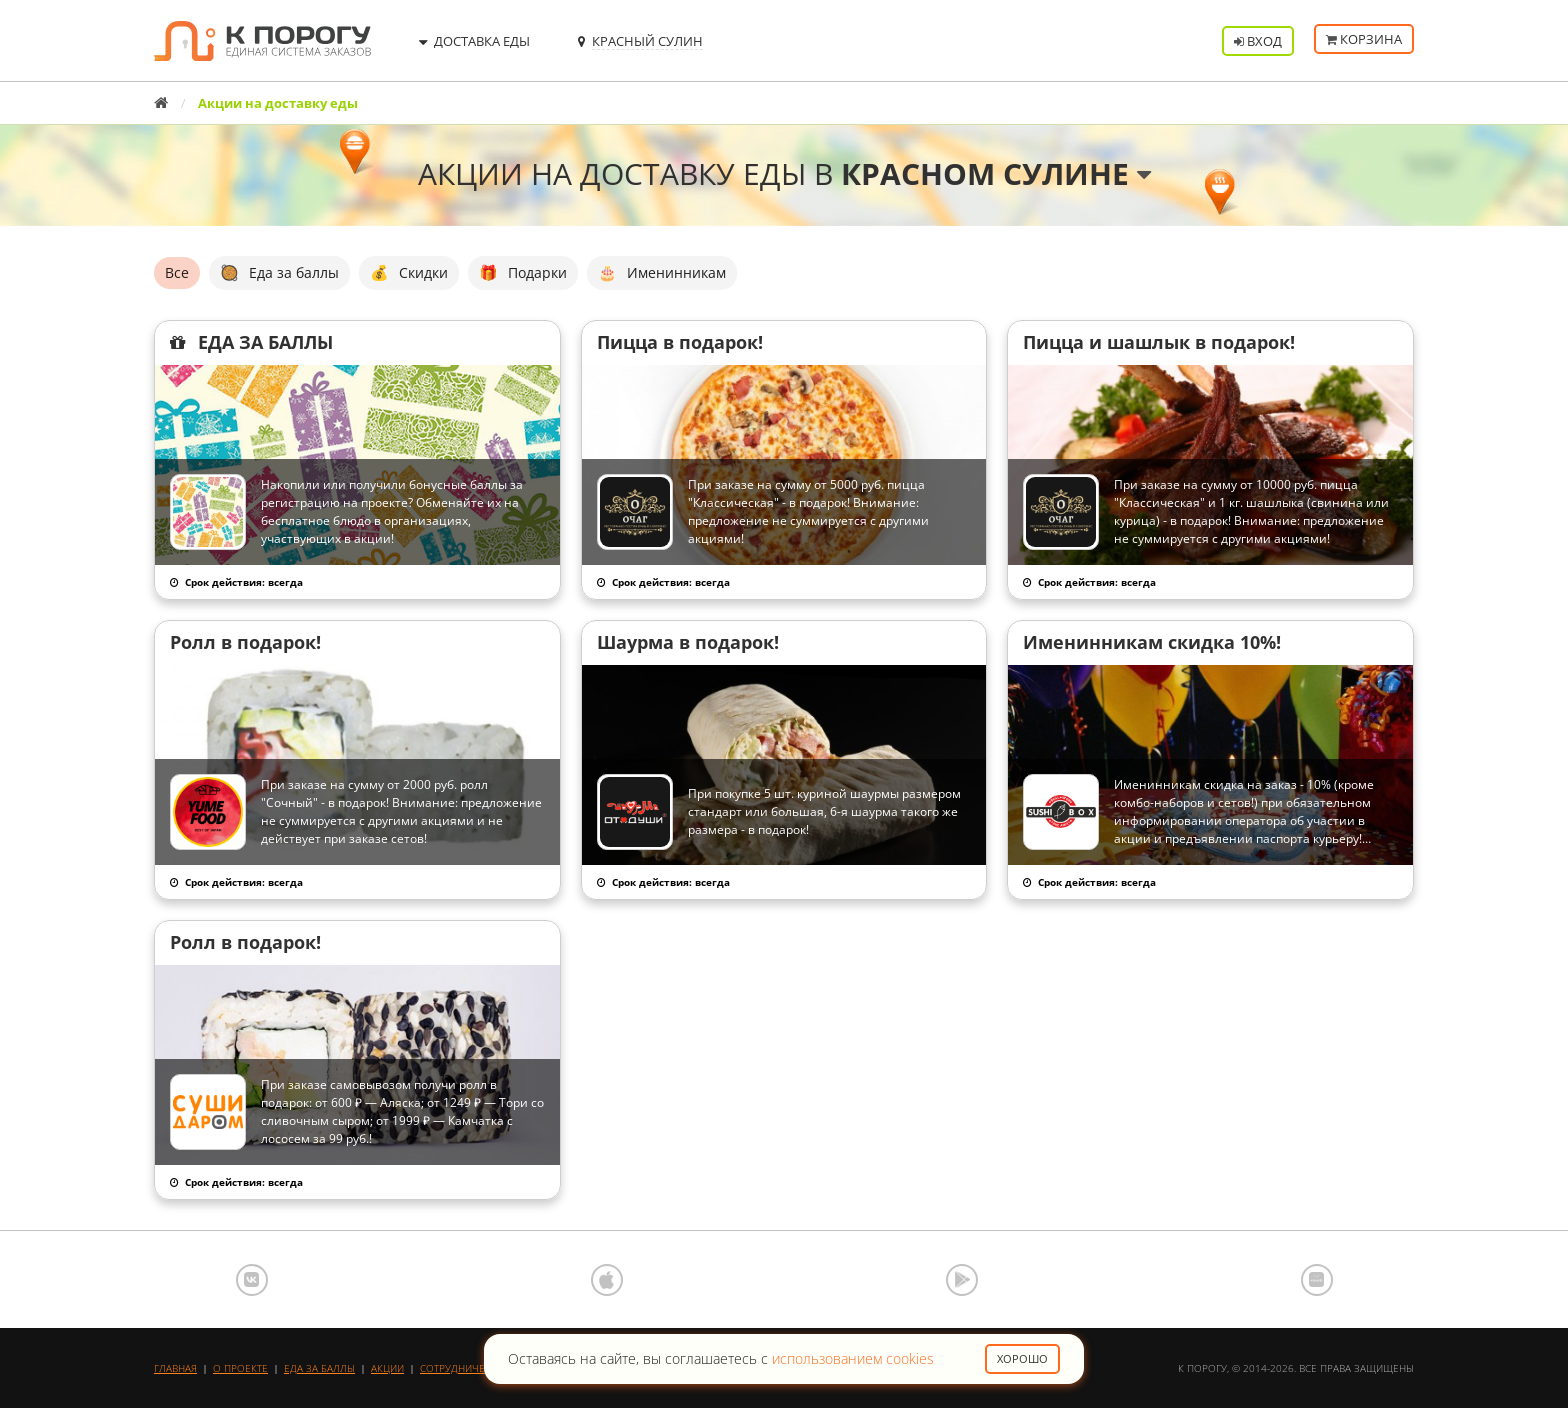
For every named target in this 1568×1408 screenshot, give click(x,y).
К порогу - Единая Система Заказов (262, 41)
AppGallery (1317, 1280)
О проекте (240, 1368)
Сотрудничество (465, 1368)
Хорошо (1022, 1358)
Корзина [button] (1364, 41)
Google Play (962, 1280)
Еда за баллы (319, 1368)
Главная (175, 1368)
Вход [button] (1258, 41)
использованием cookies (853, 1358)
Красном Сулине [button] (996, 173)
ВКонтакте (252, 1280)
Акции (387, 1368)
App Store (607, 1280)
